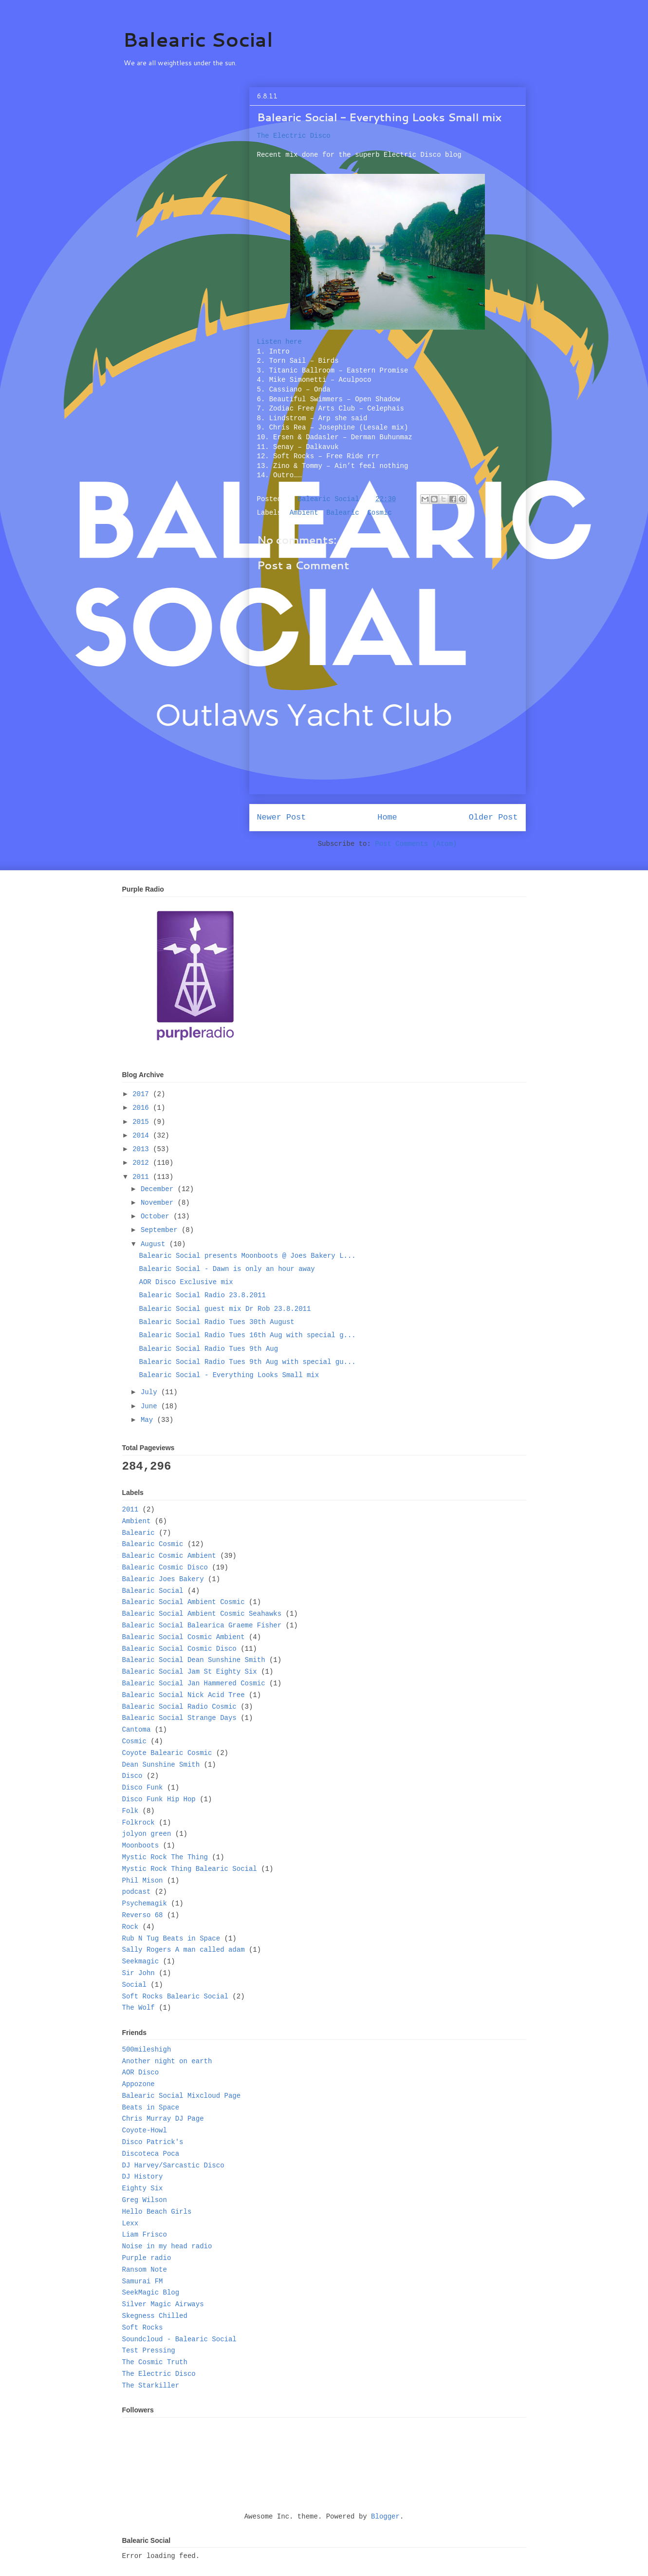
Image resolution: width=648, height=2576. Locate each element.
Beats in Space (151, 2107)
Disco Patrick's (153, 2142)
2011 (142, 1177)
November (159, 1203)
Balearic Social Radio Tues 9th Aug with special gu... (247, 1362)
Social (134, 1985)
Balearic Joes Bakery (163, 1579)
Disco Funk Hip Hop (159, 1799)
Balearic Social (198, 39)
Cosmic (379, 513)
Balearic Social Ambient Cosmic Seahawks (202, 1614)
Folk (130, 1811)
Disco (132, 1776)
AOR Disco (140, 2072)
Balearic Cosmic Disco (165, 1567)
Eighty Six (142, 2188)
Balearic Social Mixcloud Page (181, 2096)
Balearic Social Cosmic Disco (179, 1649)
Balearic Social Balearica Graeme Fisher (202, 1625)
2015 (142, 1122)
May (149, 1420)
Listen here (279, 342)
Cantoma (136, 1730)
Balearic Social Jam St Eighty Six (189, 1672)
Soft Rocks (142, 2328)
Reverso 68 (142, 1915)
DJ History (142, 2177)
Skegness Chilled (154, 2316)
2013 (142, 1149)
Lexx (130, 2223)
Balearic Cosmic (153, 1544)
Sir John (138, 1973)
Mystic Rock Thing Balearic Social (189, 1869)
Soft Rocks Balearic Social (175, 1996)
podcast (136, 1892)
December (159, 1189)
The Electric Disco (294, 136)
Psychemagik (144, 1903)
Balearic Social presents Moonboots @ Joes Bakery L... (247, 1256)
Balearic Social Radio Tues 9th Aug (208, 1349)
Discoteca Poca (151, 2154)
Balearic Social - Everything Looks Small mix (229, 1375)
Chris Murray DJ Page (163, 2119)
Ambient (304, 513)
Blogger (385, 2516)
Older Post (493, 817)
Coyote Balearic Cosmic (167, 1753)
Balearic (342, 513)
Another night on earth (167, 2061)
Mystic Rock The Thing (165, 1857)
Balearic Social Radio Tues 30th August (216, 1322)
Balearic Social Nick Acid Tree (183, 1695)
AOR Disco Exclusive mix (186, 1282)
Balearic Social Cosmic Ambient (183, 1637)
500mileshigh (146, 2049)
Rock (130, 1927)
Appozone (138, 2084)
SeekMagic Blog (151, 2292)
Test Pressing (148, 2350)
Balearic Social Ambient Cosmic (183, 1602)
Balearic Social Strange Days (179, 1718)
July (151, 1392)
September (161, 1230)
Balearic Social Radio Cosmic (179, 1707)
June (151, 1406)
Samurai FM (142, 2281)
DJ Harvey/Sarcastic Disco (173, 2165)
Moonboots (140, 1845)
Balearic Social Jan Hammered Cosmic (193, 1683)
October (157, 1216)
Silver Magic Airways (163, 2304)
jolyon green (146, 1834)
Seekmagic (140, 1961)
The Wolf (138, 2008)
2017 (142, 1094)
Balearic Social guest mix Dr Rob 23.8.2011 (225, 1309)
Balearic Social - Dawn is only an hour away (227, 1269)
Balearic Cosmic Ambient (169, 1556)
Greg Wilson (144, 2200)
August (155, 1244)
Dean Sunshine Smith (161, 1765)
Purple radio (146, 2258)
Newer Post (281, 817)
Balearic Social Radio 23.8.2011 (202, 1295)
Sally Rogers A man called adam (183, 1950)
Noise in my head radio (167, 2246)
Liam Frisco (144, 2235)
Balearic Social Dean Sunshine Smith (193, 1660)
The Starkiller (151, 2385)
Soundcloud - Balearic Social (179, 2339)
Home (387, 817)
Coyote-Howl (144, 2130)
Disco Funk (142, 1788)
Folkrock (138, 1823)
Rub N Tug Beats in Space (171, 1938)
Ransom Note (144, 2270)
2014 (142, 1135)
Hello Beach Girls (157, 2212)
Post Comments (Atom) (416, 844)
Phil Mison (142, 1881)
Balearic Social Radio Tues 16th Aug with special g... (247, 1335)
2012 (142, 1163)
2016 (142, 1108)
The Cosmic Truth (154, 2362)
